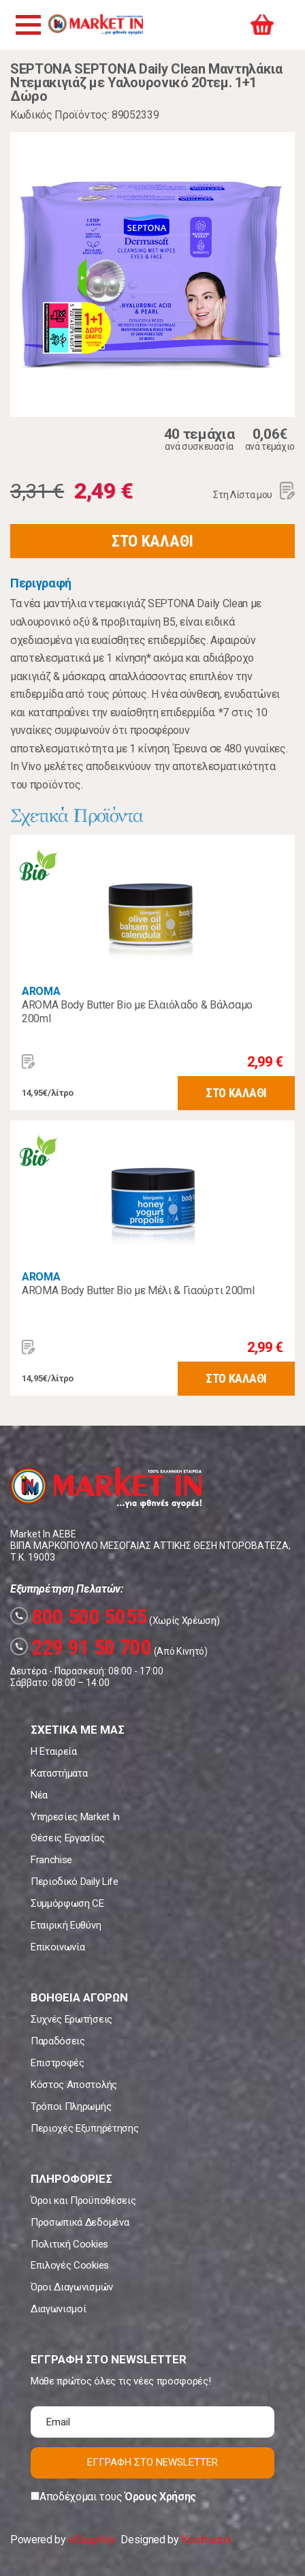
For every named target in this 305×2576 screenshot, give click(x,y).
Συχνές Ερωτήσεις (71, 2019)
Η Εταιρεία (54, 1751)
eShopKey (91, 2539)
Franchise (51, 1860)
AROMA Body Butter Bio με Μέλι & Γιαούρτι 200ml (138, 1290)
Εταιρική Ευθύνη (66, 1925)
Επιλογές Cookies (70, 2265)
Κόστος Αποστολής (74, 2085)
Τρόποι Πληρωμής (71, 2106)
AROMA (41, 991)
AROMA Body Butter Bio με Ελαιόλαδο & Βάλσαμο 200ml (137, 1011)
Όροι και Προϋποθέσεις (83, 2200)
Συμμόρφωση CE (67, 1903)
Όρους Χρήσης (160, 2496)
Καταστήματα (59, 1773)
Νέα (39, 1795)
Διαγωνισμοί (58, 2309)
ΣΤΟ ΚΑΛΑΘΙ (152, 541)
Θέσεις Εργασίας (67, 1838)
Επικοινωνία (57, 1947)
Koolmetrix (206, 2539)
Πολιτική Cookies (69, 2244)
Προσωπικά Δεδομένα (80, 2222)
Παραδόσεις (58, 2041)
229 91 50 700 (81, 1647)
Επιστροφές (57, 2063)
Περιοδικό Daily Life (74, 1881)
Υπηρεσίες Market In (75, 1817)
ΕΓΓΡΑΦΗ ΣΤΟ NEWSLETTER (152, 2462)
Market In (95, 24)
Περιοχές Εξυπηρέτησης (84, 2128)
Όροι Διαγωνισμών (72, 2287)
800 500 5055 (78, 1616)
